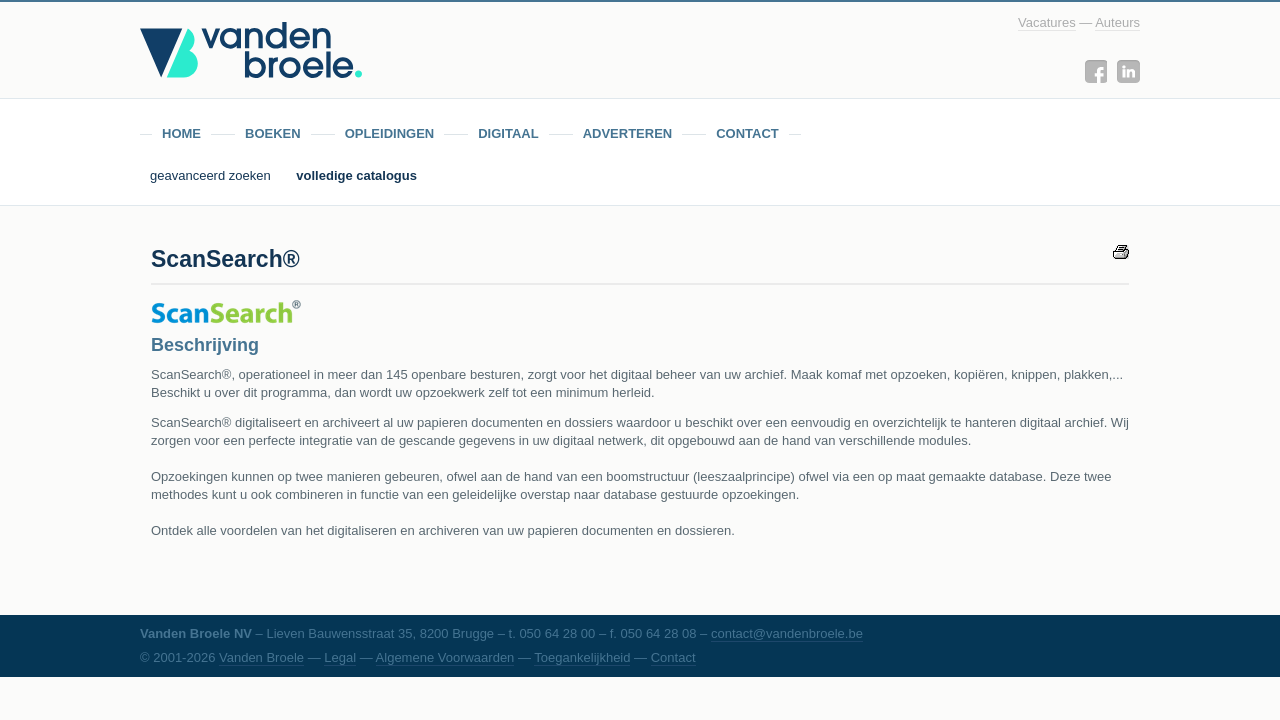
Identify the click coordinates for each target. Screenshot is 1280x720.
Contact (673, 657)
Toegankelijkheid (582, 657)
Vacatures (1047, 22)
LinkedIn (1128, 71)
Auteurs (1117, 22)
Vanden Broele (261, 657)
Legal (340, 657)
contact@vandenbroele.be (787, 633)
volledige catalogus (356, 175)
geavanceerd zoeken (212, 175)
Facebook (1095, 71)
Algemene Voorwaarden (445, 657)
